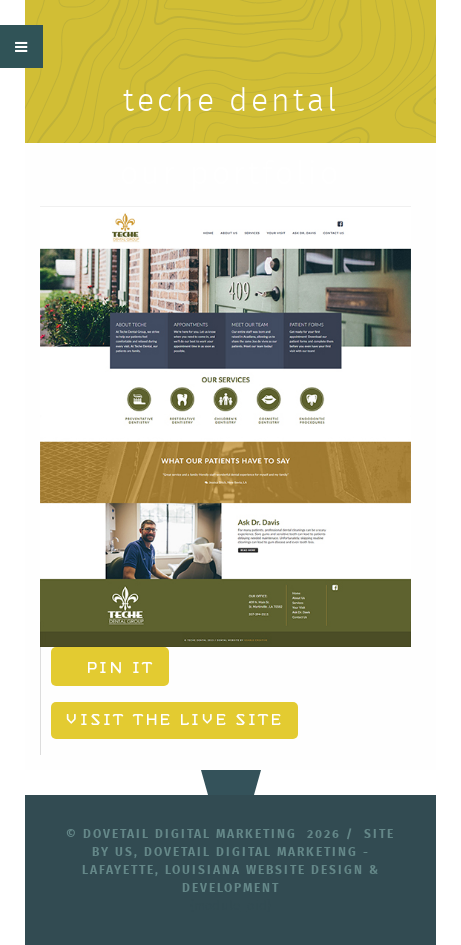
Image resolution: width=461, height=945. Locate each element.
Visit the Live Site (156, 720)
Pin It (104, 668)
